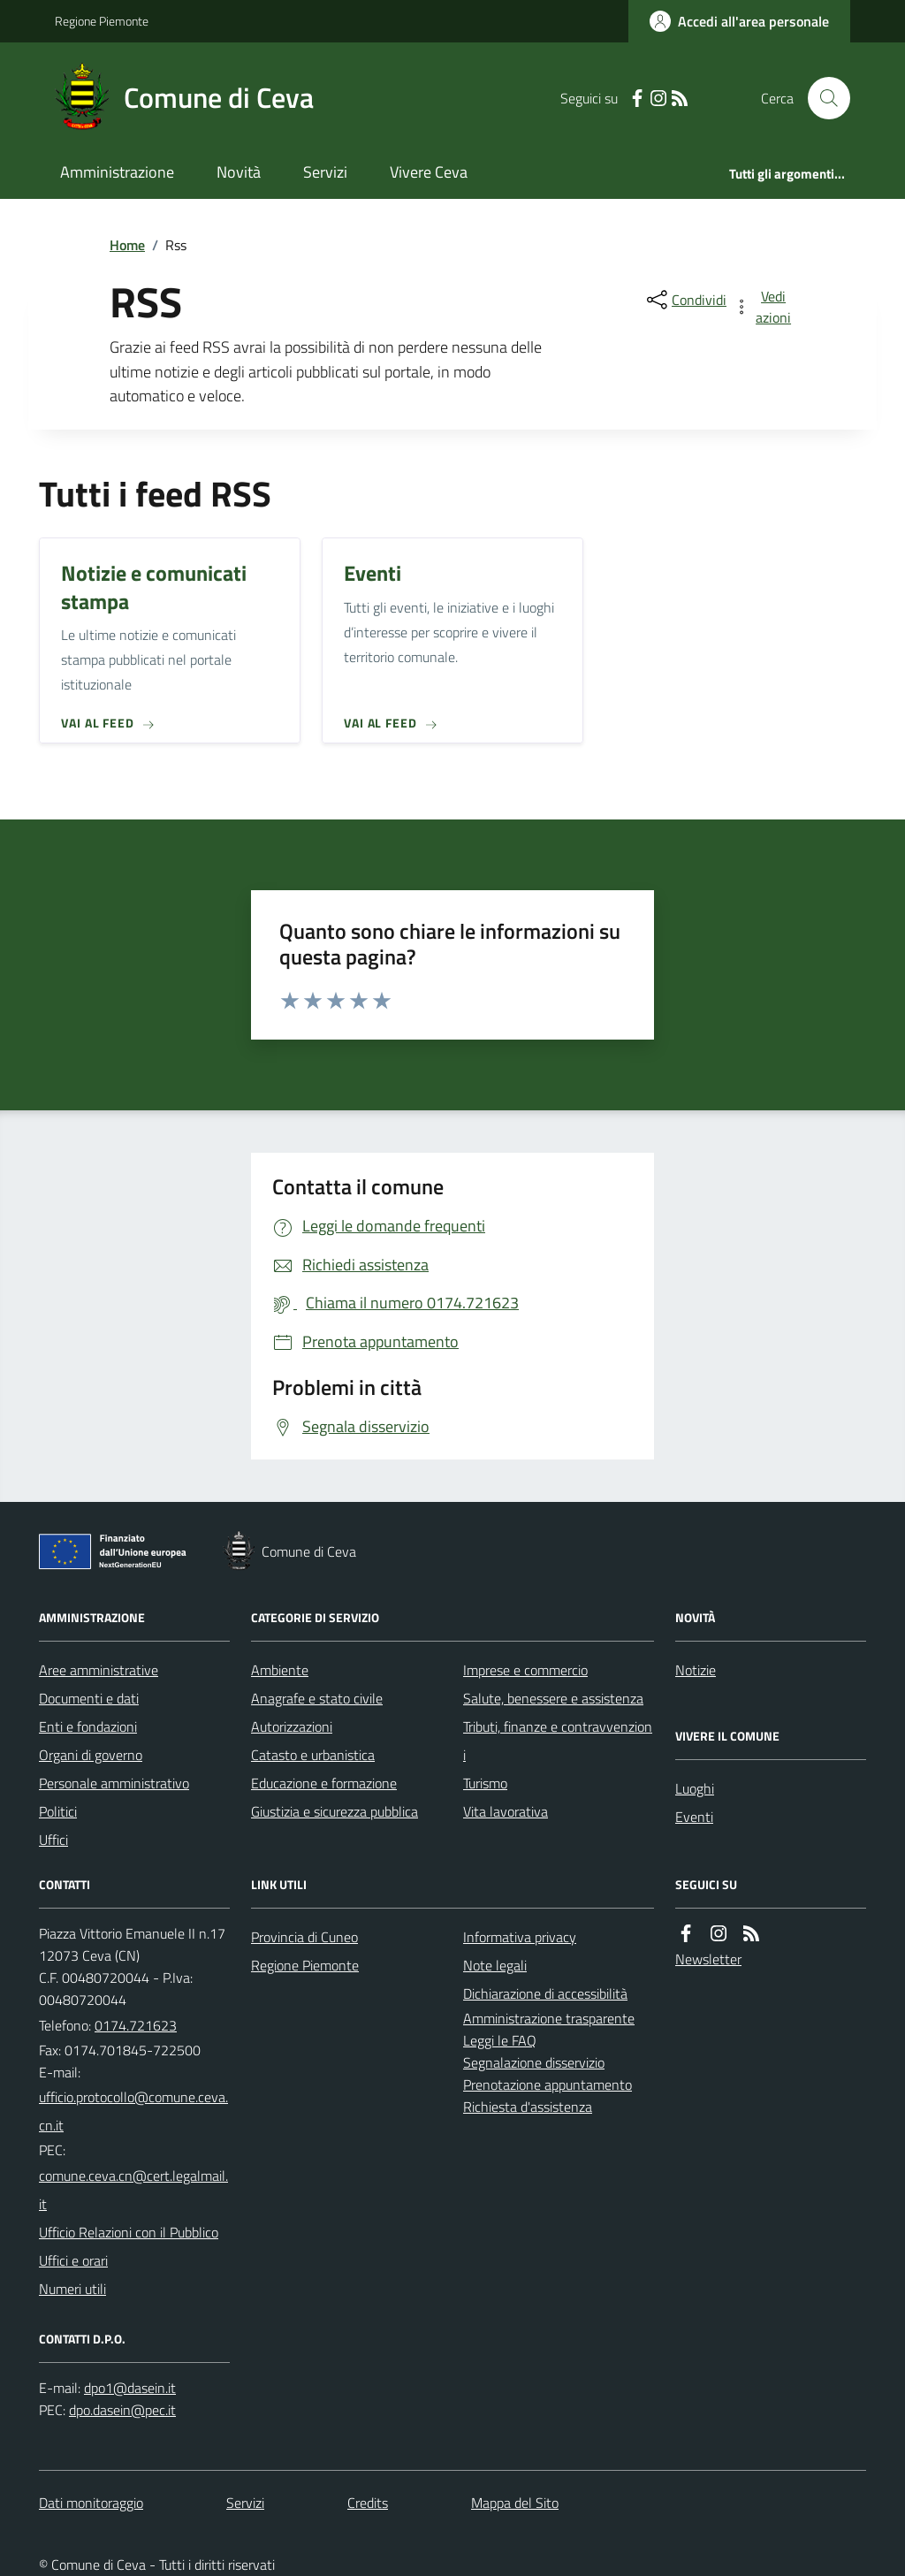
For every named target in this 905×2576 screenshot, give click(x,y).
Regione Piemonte (101, 20)
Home (127, 244)
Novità (239, 172)
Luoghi (694, 1788)
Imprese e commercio (525, 1669)
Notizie (695, 1669)
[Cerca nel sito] (822, 98)
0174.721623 (136, 2025)
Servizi (325, 172)
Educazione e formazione (324, 1783)
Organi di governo (90, 1754)
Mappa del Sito (515, 2502)
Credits (367, 2502)
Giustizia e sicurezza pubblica (334, 1811)
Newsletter (708, 1959)
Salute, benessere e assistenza (553, 1698)
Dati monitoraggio (91, 2502)
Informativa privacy (519, 1936)
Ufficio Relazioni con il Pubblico (128, 2232)
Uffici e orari (73, 2260)
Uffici (53, 1839)
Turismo (485, 1783)
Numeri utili (72, 2288)
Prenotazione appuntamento (547, 2084)
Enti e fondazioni (88, 1726)
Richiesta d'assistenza (527, 2106)
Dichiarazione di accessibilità (545, 1993)
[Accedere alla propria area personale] (739, 21)
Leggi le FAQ (499, 2040)
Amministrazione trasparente (549, 2018)
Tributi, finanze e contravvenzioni (557, 1740)
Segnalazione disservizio (534, 2062)
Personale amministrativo (114, 1783)
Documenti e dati (89, 1698)
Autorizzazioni (291, 1726)
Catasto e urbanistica (313, 1754)
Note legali (495, 1965)
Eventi (694, 1816)
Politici (58, 1811)
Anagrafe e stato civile (317, 1698)
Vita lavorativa (505, 1811)
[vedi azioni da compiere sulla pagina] (763, 307)
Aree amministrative (98, 1669)
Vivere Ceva (429, 172)
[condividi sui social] (685, 300)
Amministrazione (117, 172)
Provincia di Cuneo (304, 1936)
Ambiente (279, 1669)
